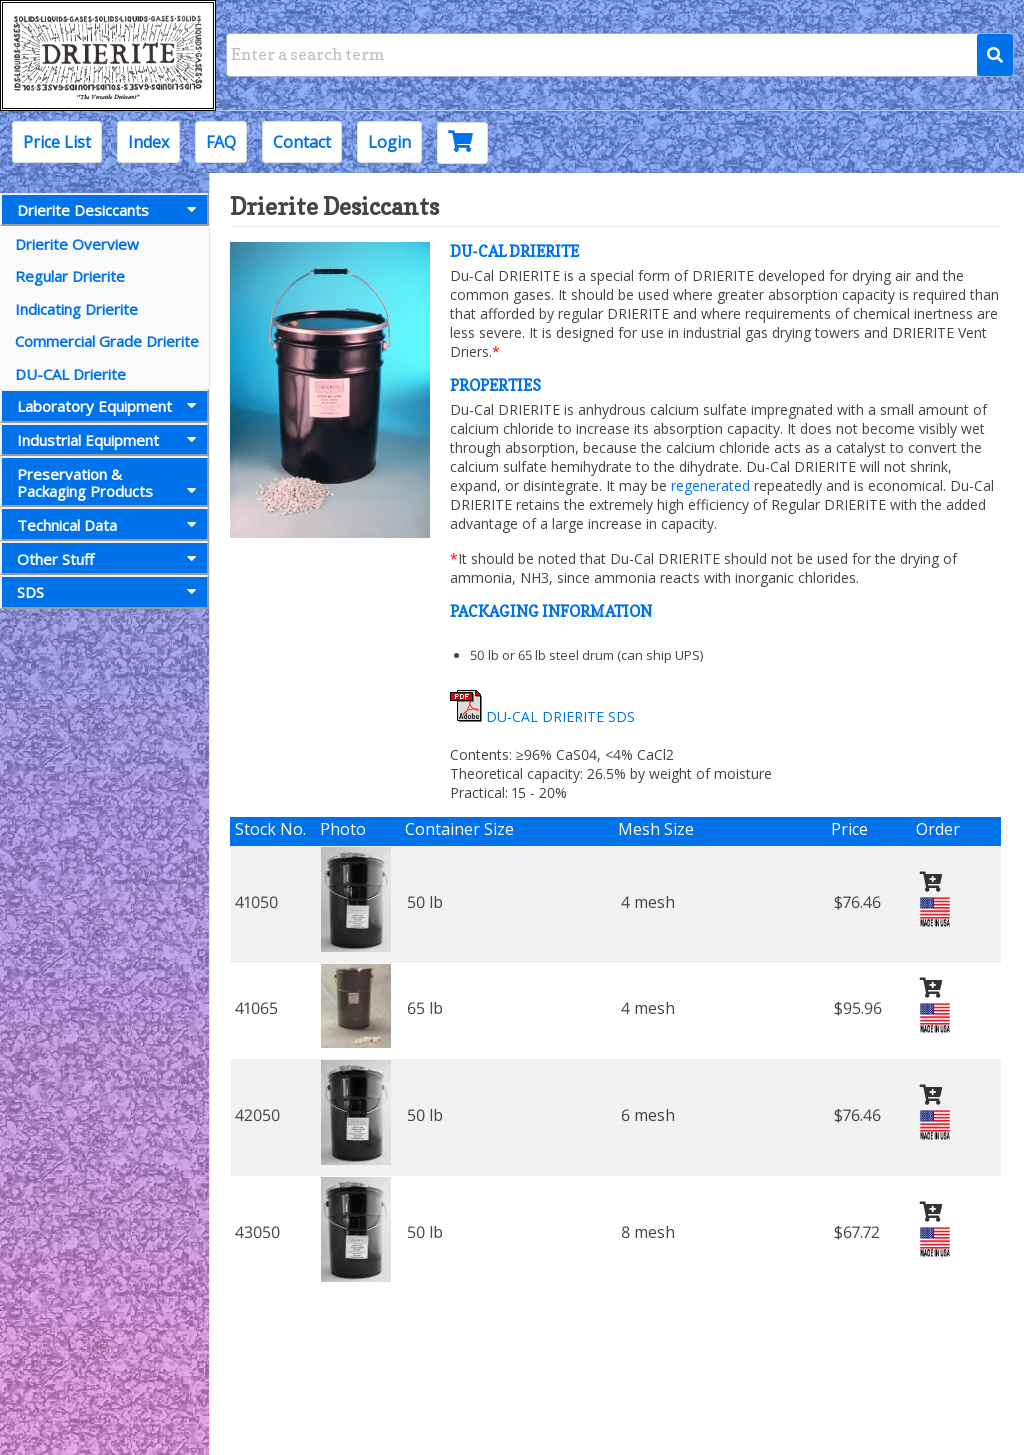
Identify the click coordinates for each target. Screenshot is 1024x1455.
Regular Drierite (70, 276)
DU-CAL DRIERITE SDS (542, 716)
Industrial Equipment (110, 440)
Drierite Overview (77, 244)
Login (389, 142)
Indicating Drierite (76, 309)
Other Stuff (110, 559)
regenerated (710, 485)
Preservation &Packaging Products (110, 482)
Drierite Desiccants (110, 210)
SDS (110, 592)
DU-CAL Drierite (70, 374)
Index (148, 142)
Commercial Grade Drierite (107, 341)
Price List (57, 142)
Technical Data (110, 525)
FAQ (221, 142)
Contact (302, 142)
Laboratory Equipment (110, 406)
